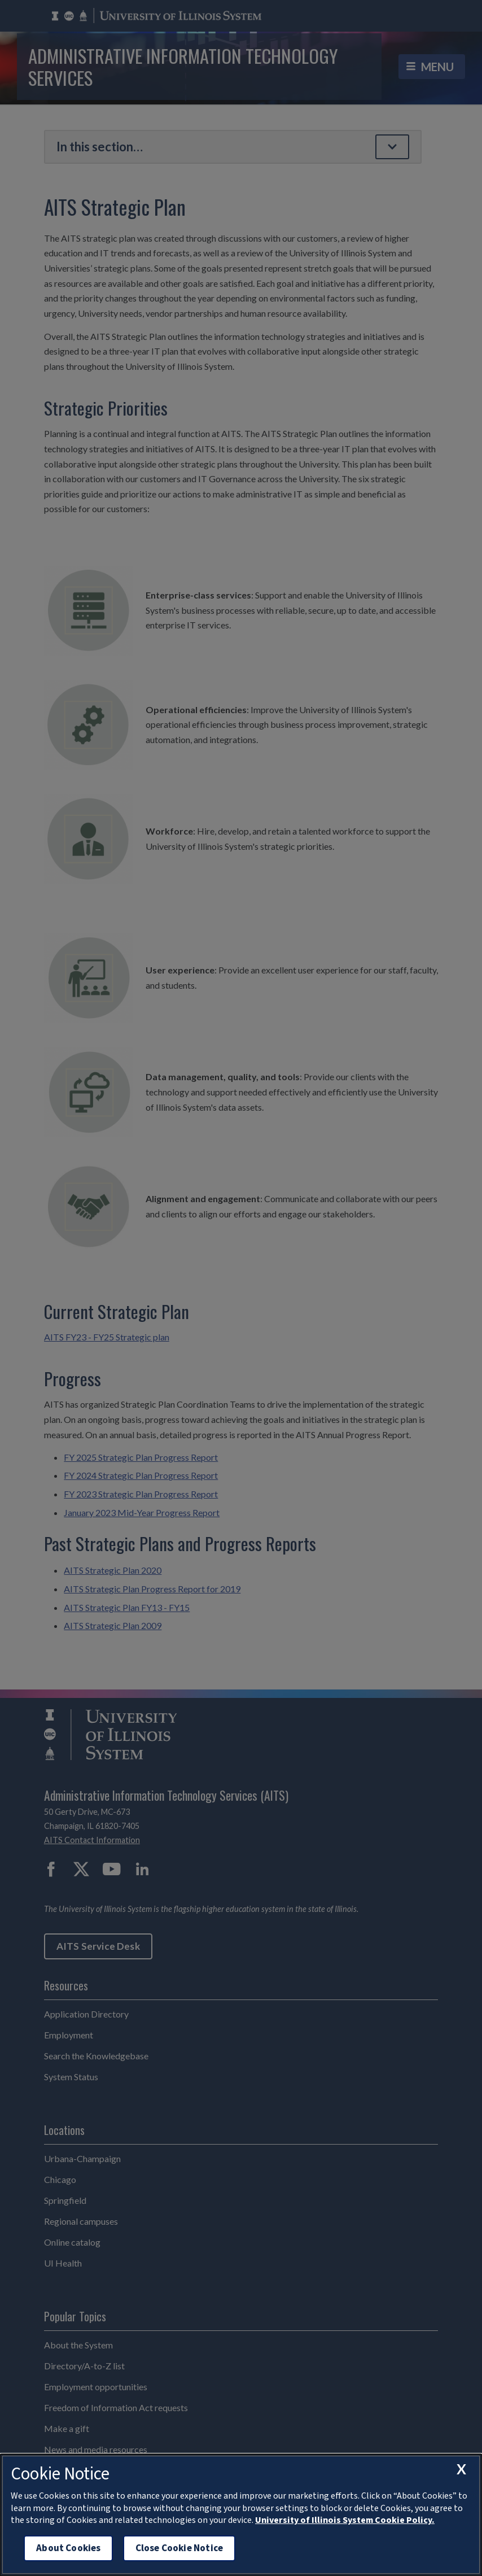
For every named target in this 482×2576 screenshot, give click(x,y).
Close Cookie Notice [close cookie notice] (179, 2548)
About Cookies (68, 2548)
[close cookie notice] (461, 2469)
